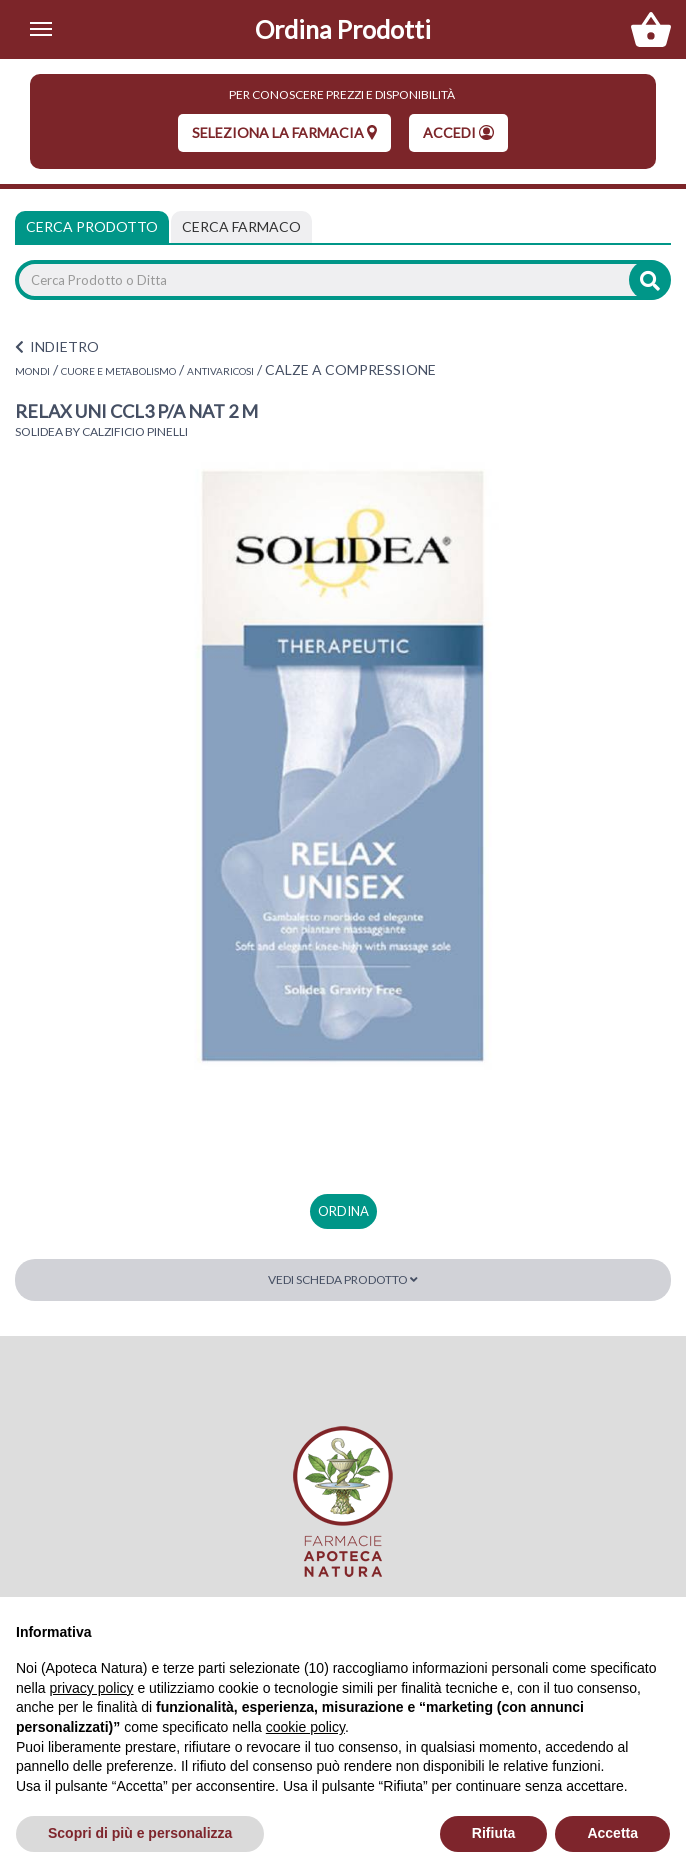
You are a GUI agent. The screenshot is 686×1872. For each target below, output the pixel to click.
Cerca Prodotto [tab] (92, 226)
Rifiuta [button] (494, 1833)
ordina (343, 1211)
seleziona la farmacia (284, 132)
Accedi (458, 132)
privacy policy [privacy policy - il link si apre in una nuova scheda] (91, 1688)
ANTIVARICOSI (220, 371)
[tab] (241, 227)
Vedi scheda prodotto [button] (343, 1279)
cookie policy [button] (305, 1727)
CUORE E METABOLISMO (118, 371)
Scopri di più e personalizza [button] (140, 1833)
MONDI (32, 371)
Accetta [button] (612, 1833)
